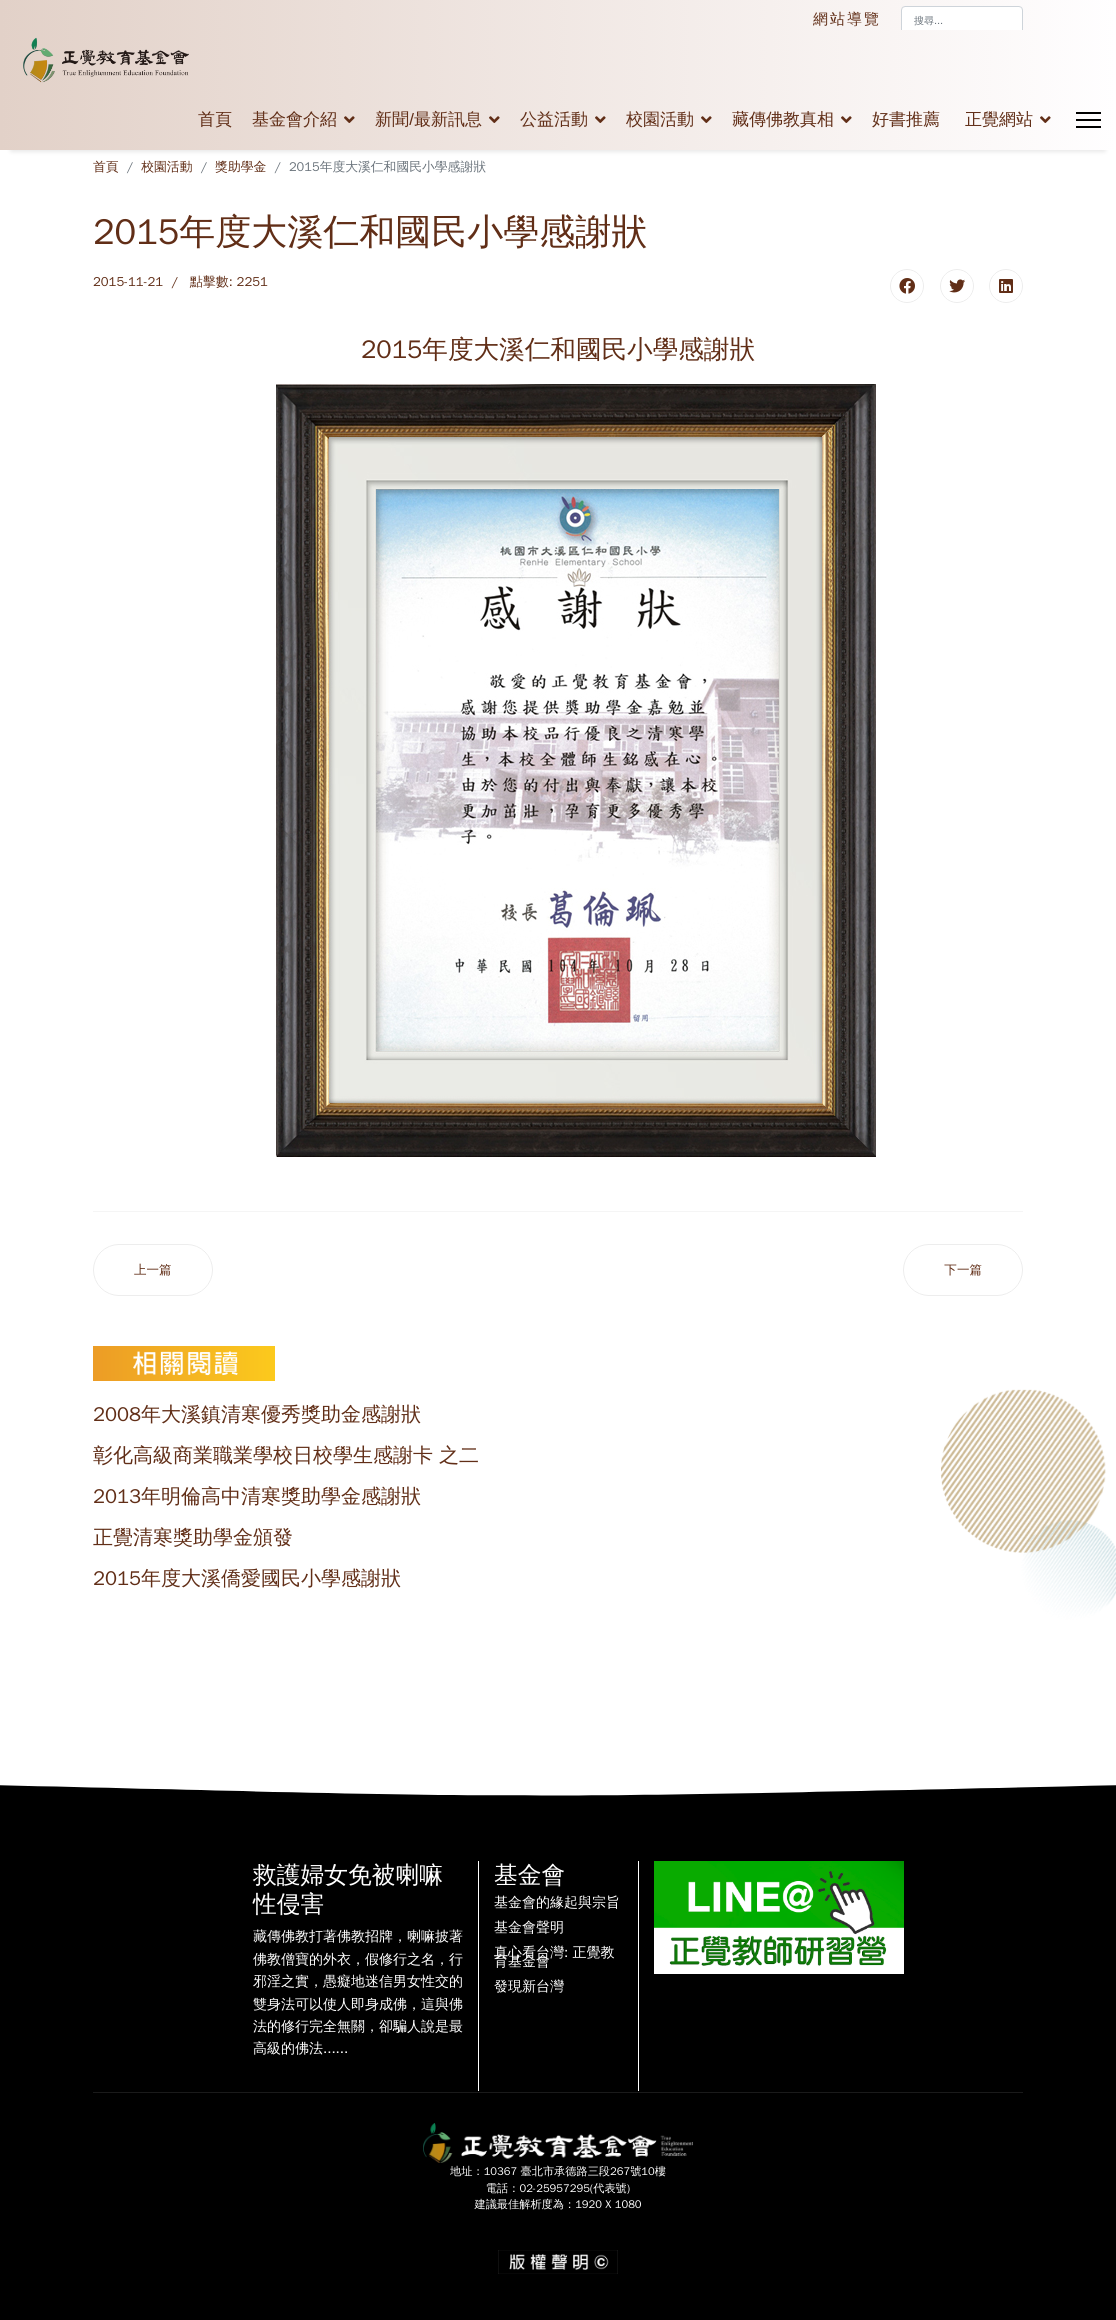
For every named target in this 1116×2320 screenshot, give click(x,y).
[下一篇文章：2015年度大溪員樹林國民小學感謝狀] (963, 1270)
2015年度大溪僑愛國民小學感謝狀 (247, 1578)
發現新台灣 (529, 1987)
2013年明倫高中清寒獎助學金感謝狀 (257, 1496)
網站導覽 (847, 19)
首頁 (215, 119)
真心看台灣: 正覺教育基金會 (554, 1958)
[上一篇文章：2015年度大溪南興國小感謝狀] (153, 1270)
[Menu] (1088, 120)
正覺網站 (999, 119)
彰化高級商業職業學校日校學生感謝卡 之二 (286, 1455)
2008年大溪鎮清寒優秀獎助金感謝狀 (257, 1414)
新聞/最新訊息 (428, 119)
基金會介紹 (294, 119)
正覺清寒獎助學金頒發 (193, 1537)
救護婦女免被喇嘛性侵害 (348, 1889)
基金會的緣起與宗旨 (557, 1903)
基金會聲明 (529, 1928)
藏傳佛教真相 (783, 119)
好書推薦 (906, 119)
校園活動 (660, 119)
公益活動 (554, 119)
